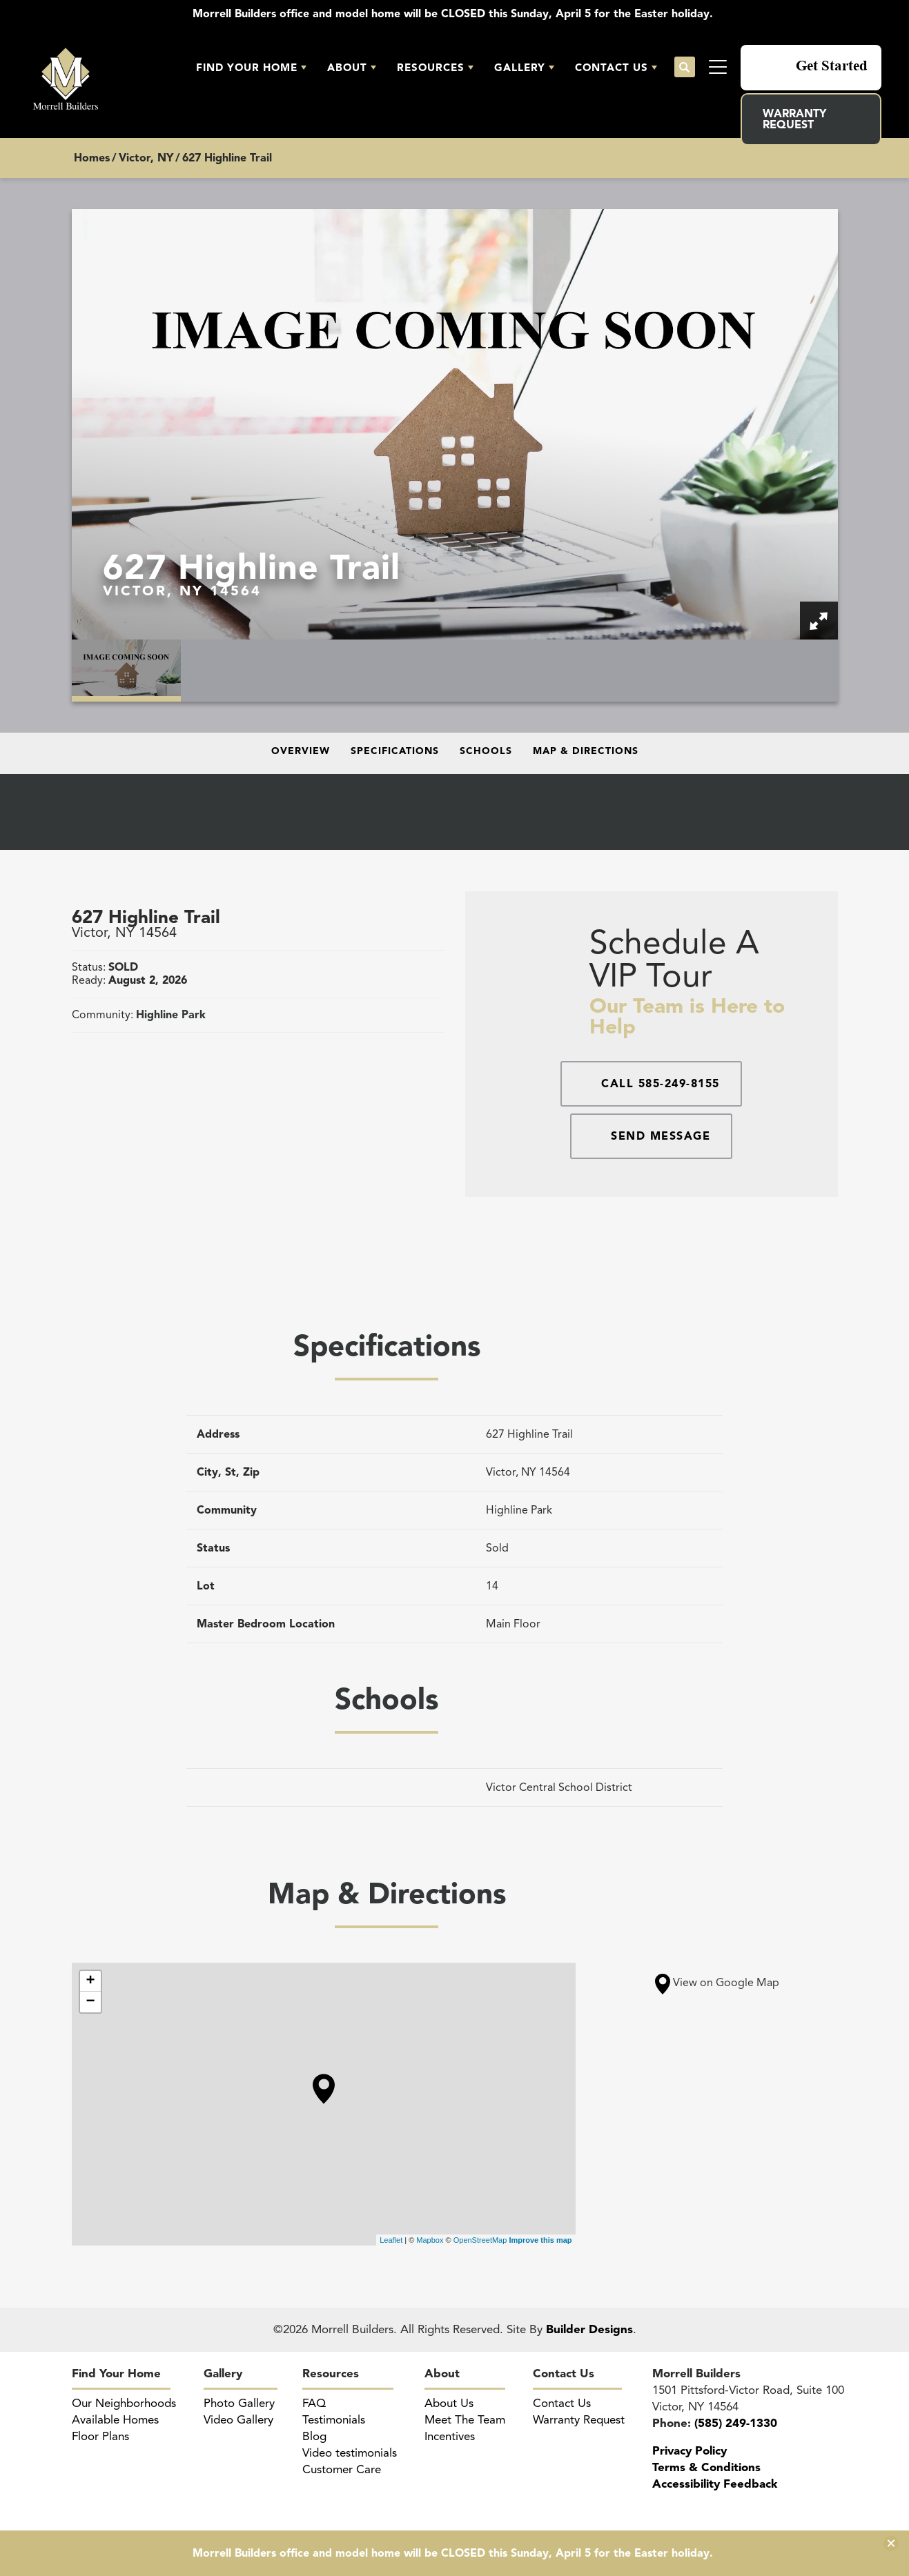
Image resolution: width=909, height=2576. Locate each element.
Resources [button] (431, 67)
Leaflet (391, 2240)
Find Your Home (116, 2373)
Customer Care (341, 2469)
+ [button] (90, 1981)
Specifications (395, 751)
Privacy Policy (689, 2451)
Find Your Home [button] (246, 67)
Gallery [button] (519, 67)
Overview (300, 751)
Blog (314, 2436)
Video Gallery (238, 2419)
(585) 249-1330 (735, 2423)
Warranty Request (794, 119)
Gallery (223, 2373)
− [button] (90, 2002)
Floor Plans (100, 2436)
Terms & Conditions (706, 2467)
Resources (330, 2373)
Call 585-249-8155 (660, 1084)
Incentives (449, 2436)
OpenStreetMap (480, 2240)
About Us (448, 2403)
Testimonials (333, 2419)
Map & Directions (585, 751)
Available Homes (115, 2419)
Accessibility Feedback (714, 2484)
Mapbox (429, 2240)
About (442, 2373)
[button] (251, 67)
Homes (92, 158)
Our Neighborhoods (124, 2403)
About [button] (347, 67)
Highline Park (171, 1015)
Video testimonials (349, 2453)
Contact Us (563, 2373)
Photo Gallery (239, 2403)
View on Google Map (717, 1983)
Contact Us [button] (611, 67)
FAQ (314, 2403)
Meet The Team (464, 2419)
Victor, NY (146, 158)
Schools (486, 751)
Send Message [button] (660, 1136)
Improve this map (540, 2240)
